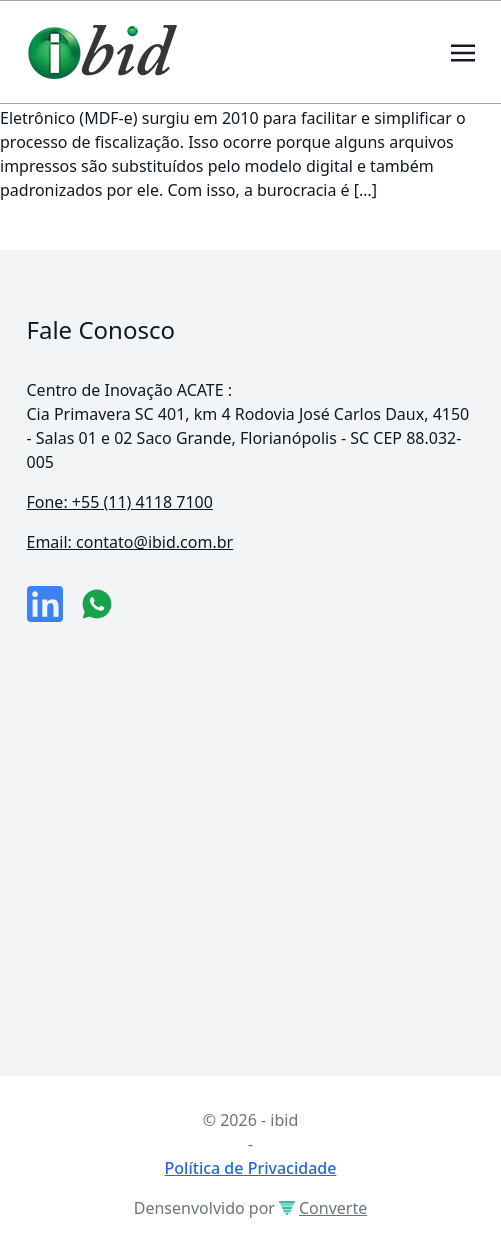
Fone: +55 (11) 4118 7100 (120, 502)
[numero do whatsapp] (97, 604)
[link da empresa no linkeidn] (45, 604)
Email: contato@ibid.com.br (130, 542)
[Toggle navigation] (463, 51)
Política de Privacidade (251, 1168)
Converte (323, 1208)
